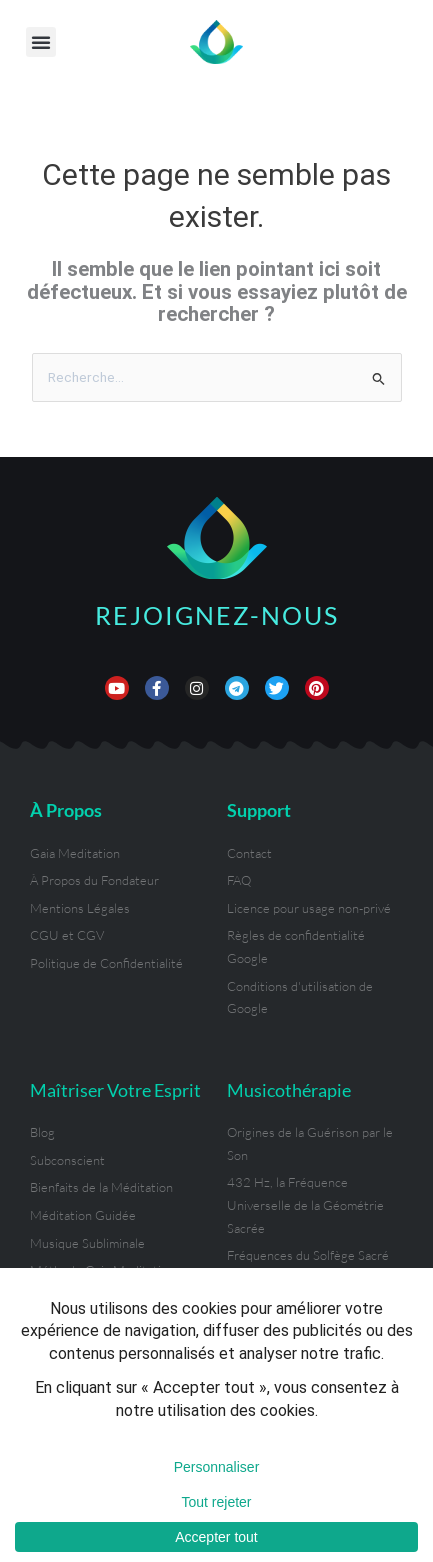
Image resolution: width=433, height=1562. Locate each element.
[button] (41, 42)
